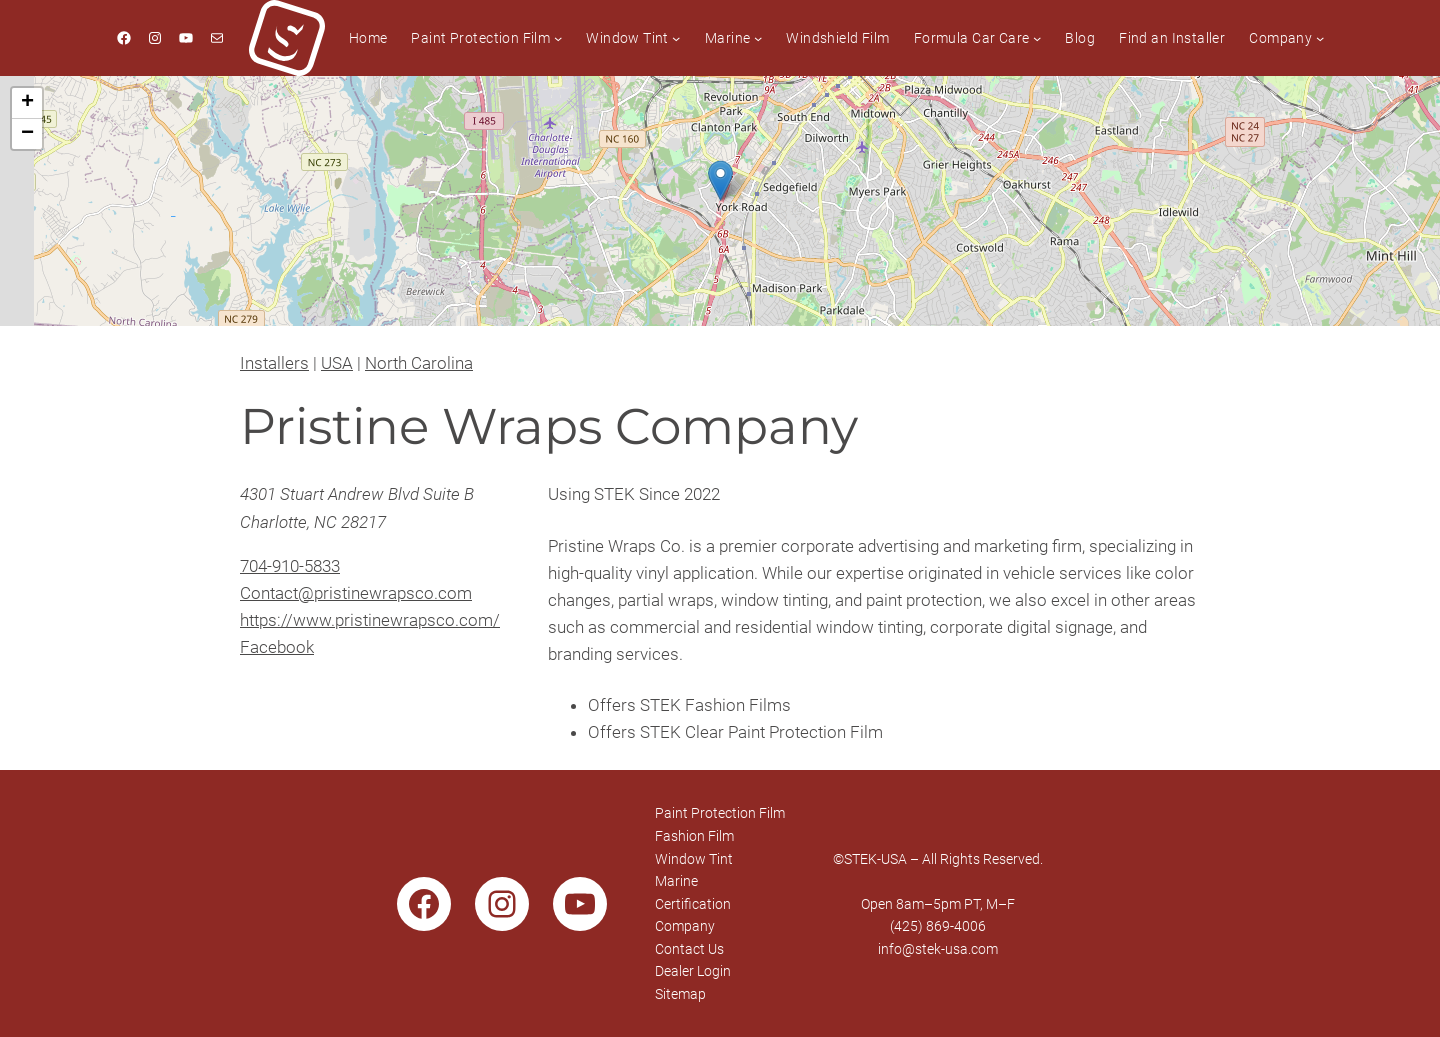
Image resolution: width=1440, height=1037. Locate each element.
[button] (720, 180)
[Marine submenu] (758, 38)
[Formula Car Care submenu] (1037, 38)
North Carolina (419, 363)
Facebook (277, 647)
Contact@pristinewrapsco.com (356, 593)
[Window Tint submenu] (676, 38)
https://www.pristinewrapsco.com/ (370, 620)
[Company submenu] (1320, 38)
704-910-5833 (290, 566)
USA (337, 363)
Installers (274, 363)
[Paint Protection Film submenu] (558, 38)
